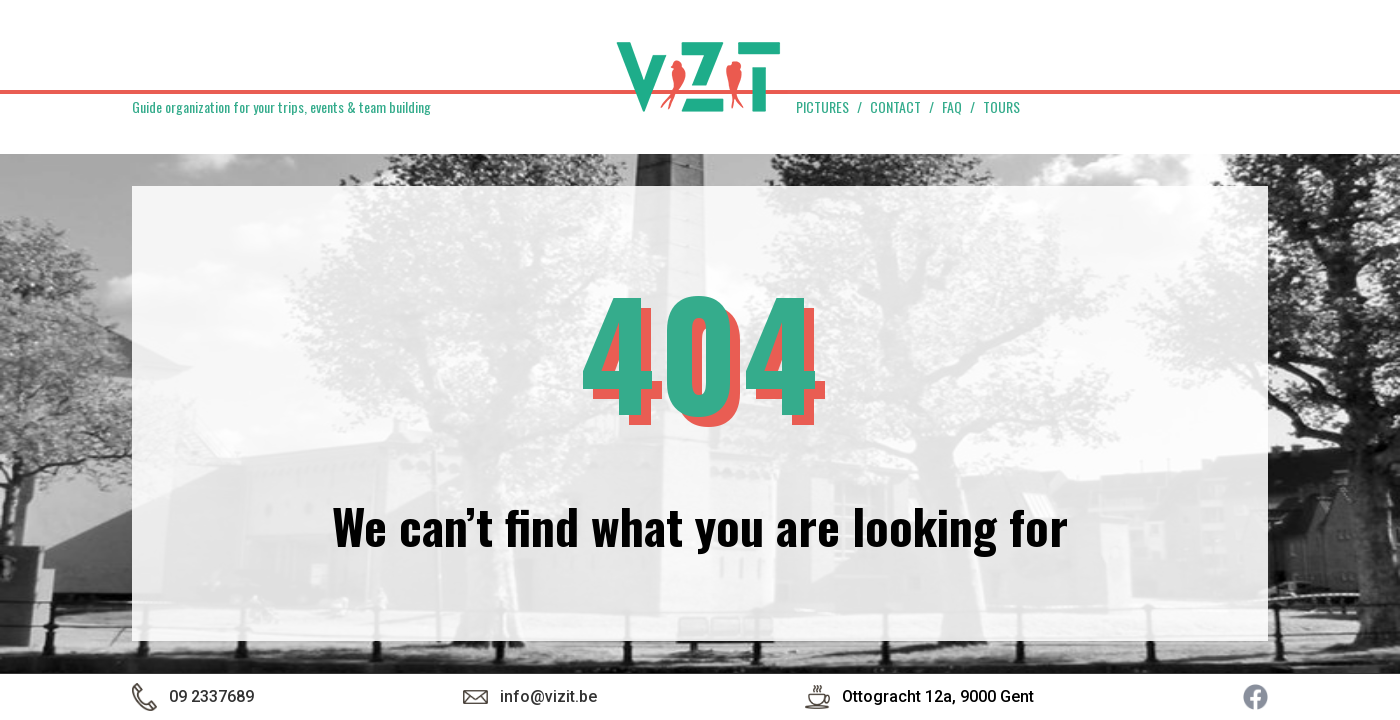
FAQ (952, 107)
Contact (895, 107)
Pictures (822, 107)
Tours (1001, 107)
